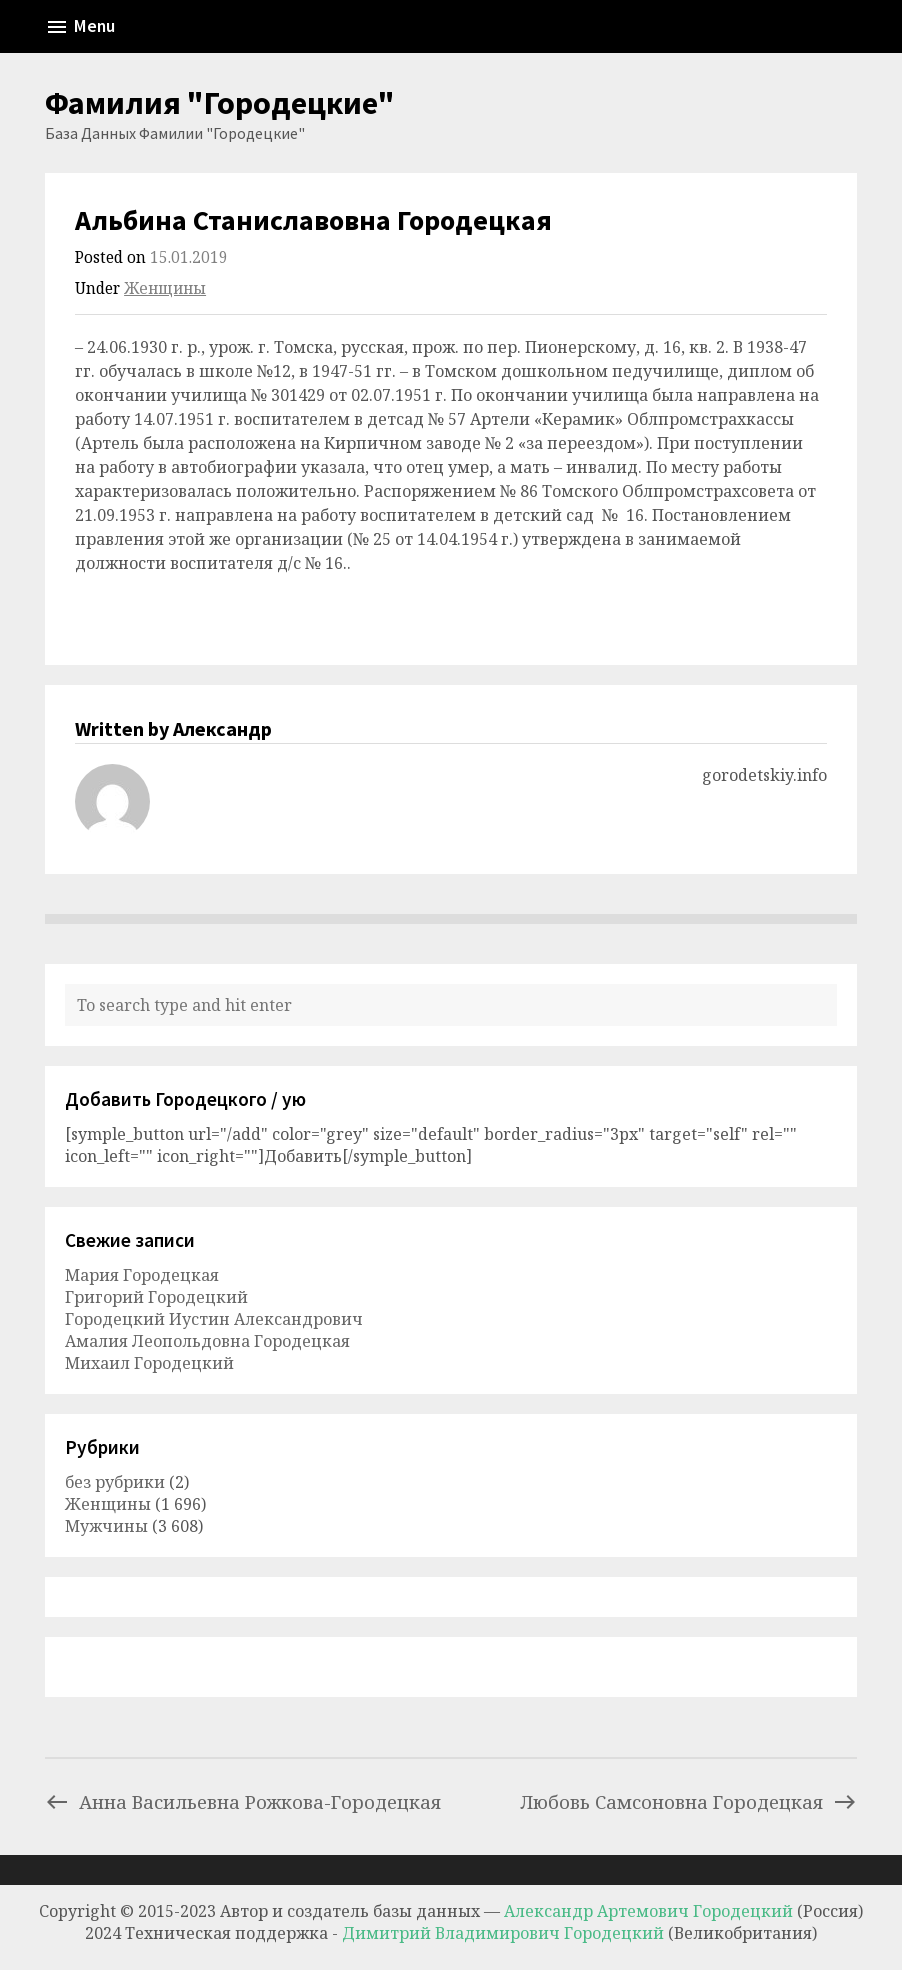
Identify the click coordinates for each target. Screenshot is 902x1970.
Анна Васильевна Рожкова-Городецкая (243, 1801)
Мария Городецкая (142, 1275)
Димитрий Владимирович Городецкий (505, 1933)
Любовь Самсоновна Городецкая (688, 1801)
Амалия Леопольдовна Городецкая (207, 1341)
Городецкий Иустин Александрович (214, 1319)
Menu (80, 27)
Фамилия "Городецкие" (220, 103)
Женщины (165, 288)
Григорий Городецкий (156, 1297)
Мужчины (106, 1526)
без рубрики (115, 1482)
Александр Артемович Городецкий (648, 1911)
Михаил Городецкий (149, 1363)
